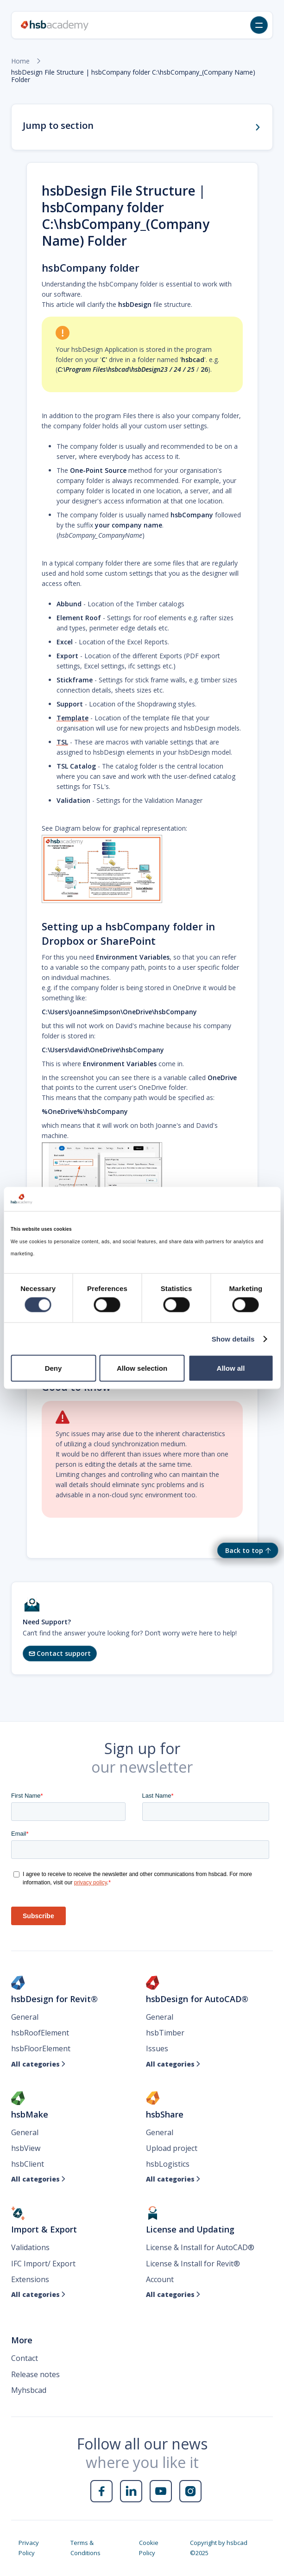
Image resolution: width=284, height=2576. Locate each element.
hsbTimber (165, 2033)
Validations (30, 2247)
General (24, 2017)
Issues (157, 2048)
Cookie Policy (148, 2547)
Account (160, 2279)
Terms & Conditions (85, 2547)
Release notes (35, 2374)
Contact (24, 2358)
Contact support (60, 1653)
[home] (54, 24)
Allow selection (142, 1368)
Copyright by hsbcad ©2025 (218, 2547)
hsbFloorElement (40, 2048)
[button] (259, 25)
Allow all (231, 1368)
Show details (233, 1338)
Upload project (171, 2148)
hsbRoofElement (40, 2033)
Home (20, 61)
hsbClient (27, 2164)
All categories (38, 2064)
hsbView (25, 2148)
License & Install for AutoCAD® (200, 2247)
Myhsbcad (28, 2390)
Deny (53, 1368)
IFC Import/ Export (43, 2263)
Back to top (244, 1550)
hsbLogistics (167, 2164)
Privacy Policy (29, 2547)
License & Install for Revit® (193, 2263)
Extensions (30, 2279)
